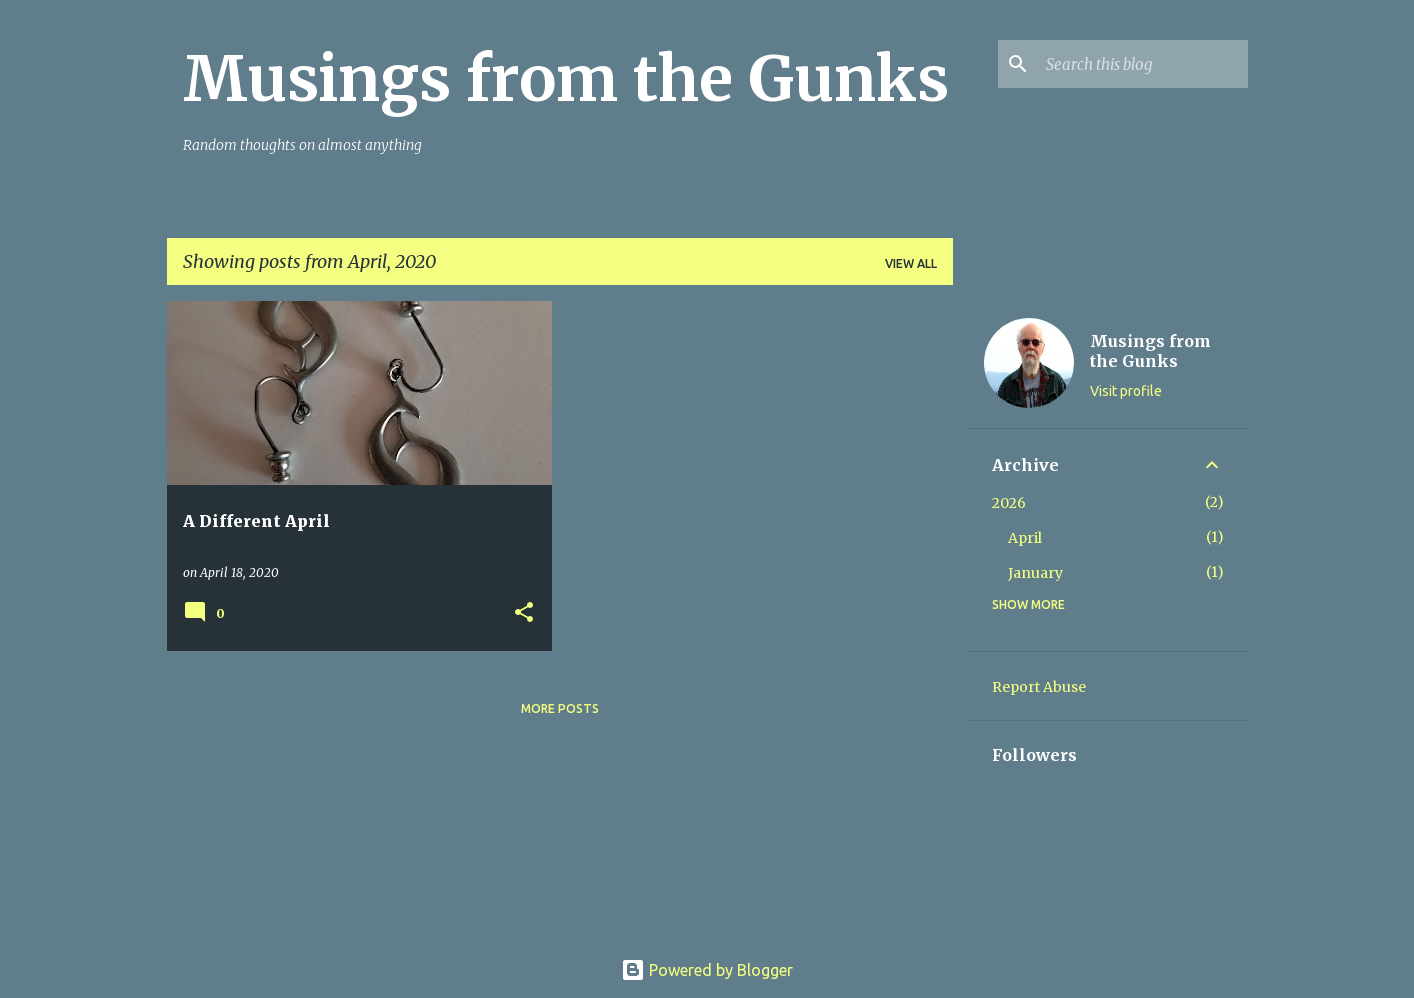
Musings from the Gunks (566, 79)
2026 (1009, 503)
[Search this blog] (1143, 64)
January (1035, 573)
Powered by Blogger (707, 970)
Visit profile (1126, 391)
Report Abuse (1039, 687)
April (1025, 538)
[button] (524, 613)
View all (911, 263)
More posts (560, 708)
